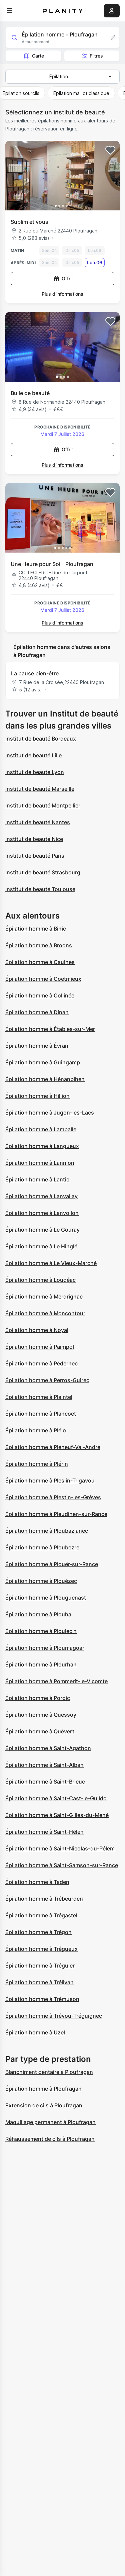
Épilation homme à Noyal (36, 1330)
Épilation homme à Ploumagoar (44, 1647)
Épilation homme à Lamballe (40, 1129)
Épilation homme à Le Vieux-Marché (51, 1263)
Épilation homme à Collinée (39, 995)
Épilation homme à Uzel (35, 2032)
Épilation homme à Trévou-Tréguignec (53, 2015)
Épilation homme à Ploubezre (42, 1547)
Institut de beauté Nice (34, 839)
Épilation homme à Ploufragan (43, 2088)
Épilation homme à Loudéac (40, 1279)
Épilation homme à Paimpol (39, 1346)
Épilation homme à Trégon (38, 1932)
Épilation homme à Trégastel (41, 1915)
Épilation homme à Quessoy (40, 1714)
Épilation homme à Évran (36, 1045)
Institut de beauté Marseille (39, 788)
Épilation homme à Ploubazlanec (46, 1530)
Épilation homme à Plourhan (41, 1664)
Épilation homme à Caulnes (40, 962)
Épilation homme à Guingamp (42, 1062)
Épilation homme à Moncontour (45, 1313)
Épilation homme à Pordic (37, 1698)
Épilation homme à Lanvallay (41, 1196)
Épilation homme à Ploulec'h (41, 1631)
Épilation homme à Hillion (37, 1095)
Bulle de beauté (30, 393)
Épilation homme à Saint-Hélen (44, 1831)
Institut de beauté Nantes (37, 822)
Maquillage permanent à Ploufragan (50, 2122)
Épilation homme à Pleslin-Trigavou (50, 1480)
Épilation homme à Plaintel (38, 1397)
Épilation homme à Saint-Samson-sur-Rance (61, 1865)
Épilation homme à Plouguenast (45, 1597)
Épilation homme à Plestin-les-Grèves (53, 1497)
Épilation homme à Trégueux (41, 1948)
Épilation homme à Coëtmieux (43, 978)
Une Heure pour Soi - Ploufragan (52, 564)
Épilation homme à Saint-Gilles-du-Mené (57, 1815)
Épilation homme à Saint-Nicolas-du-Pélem (60, 1848)
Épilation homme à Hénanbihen (45, 1079)
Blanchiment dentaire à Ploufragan (49, 2072)
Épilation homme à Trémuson (42, 1999)
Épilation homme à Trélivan (39, 1982)
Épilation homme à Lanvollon (42, 1213)
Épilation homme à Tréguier (40, 1965)
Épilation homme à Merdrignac (44, 1296)
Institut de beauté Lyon (34, 772)
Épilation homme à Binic (35, 928)
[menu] (9, 11)
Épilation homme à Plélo (35, 1430)
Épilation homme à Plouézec (41, 1581)
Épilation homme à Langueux (42, 1146)
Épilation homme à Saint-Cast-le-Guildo (56, 1798)
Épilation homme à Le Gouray (42, 1229)
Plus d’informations (62, 294)
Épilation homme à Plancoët (40, 1413)
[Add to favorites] (110, 150)
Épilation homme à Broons (38, 945)
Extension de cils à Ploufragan (43, 2105)
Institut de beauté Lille (33, 755)
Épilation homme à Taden (37, 1882)
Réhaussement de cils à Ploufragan (50, 2138)
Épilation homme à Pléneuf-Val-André (52, 1447)
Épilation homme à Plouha (38, 1614)
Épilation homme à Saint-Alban (44, 1764)
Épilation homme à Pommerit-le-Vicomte (56, 1681)
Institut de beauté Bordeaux (40, 738)
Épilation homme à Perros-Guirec (47, 1380)
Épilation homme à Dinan (37, 1012)
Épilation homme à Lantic (37, 1179)
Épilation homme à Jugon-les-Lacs (49, 1112)
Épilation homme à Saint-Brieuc (45, 1781)
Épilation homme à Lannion (39, 1162)
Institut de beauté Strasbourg (42, 872)
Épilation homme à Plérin (36, 1463)
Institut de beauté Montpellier (42, 805)
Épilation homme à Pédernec (41, 1363)
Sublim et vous (29, 221)
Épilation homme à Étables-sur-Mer (50, 1029)
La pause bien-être (35, 673)
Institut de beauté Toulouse (40, 889)
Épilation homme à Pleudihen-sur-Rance (56, 1514)
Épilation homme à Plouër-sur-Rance (51, 1564)
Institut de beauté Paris (34, 855)
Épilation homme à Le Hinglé (41, 1246)
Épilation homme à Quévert (39, 1731)
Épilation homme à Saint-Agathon (48, 1748)
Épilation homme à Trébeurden (44, 1898)
